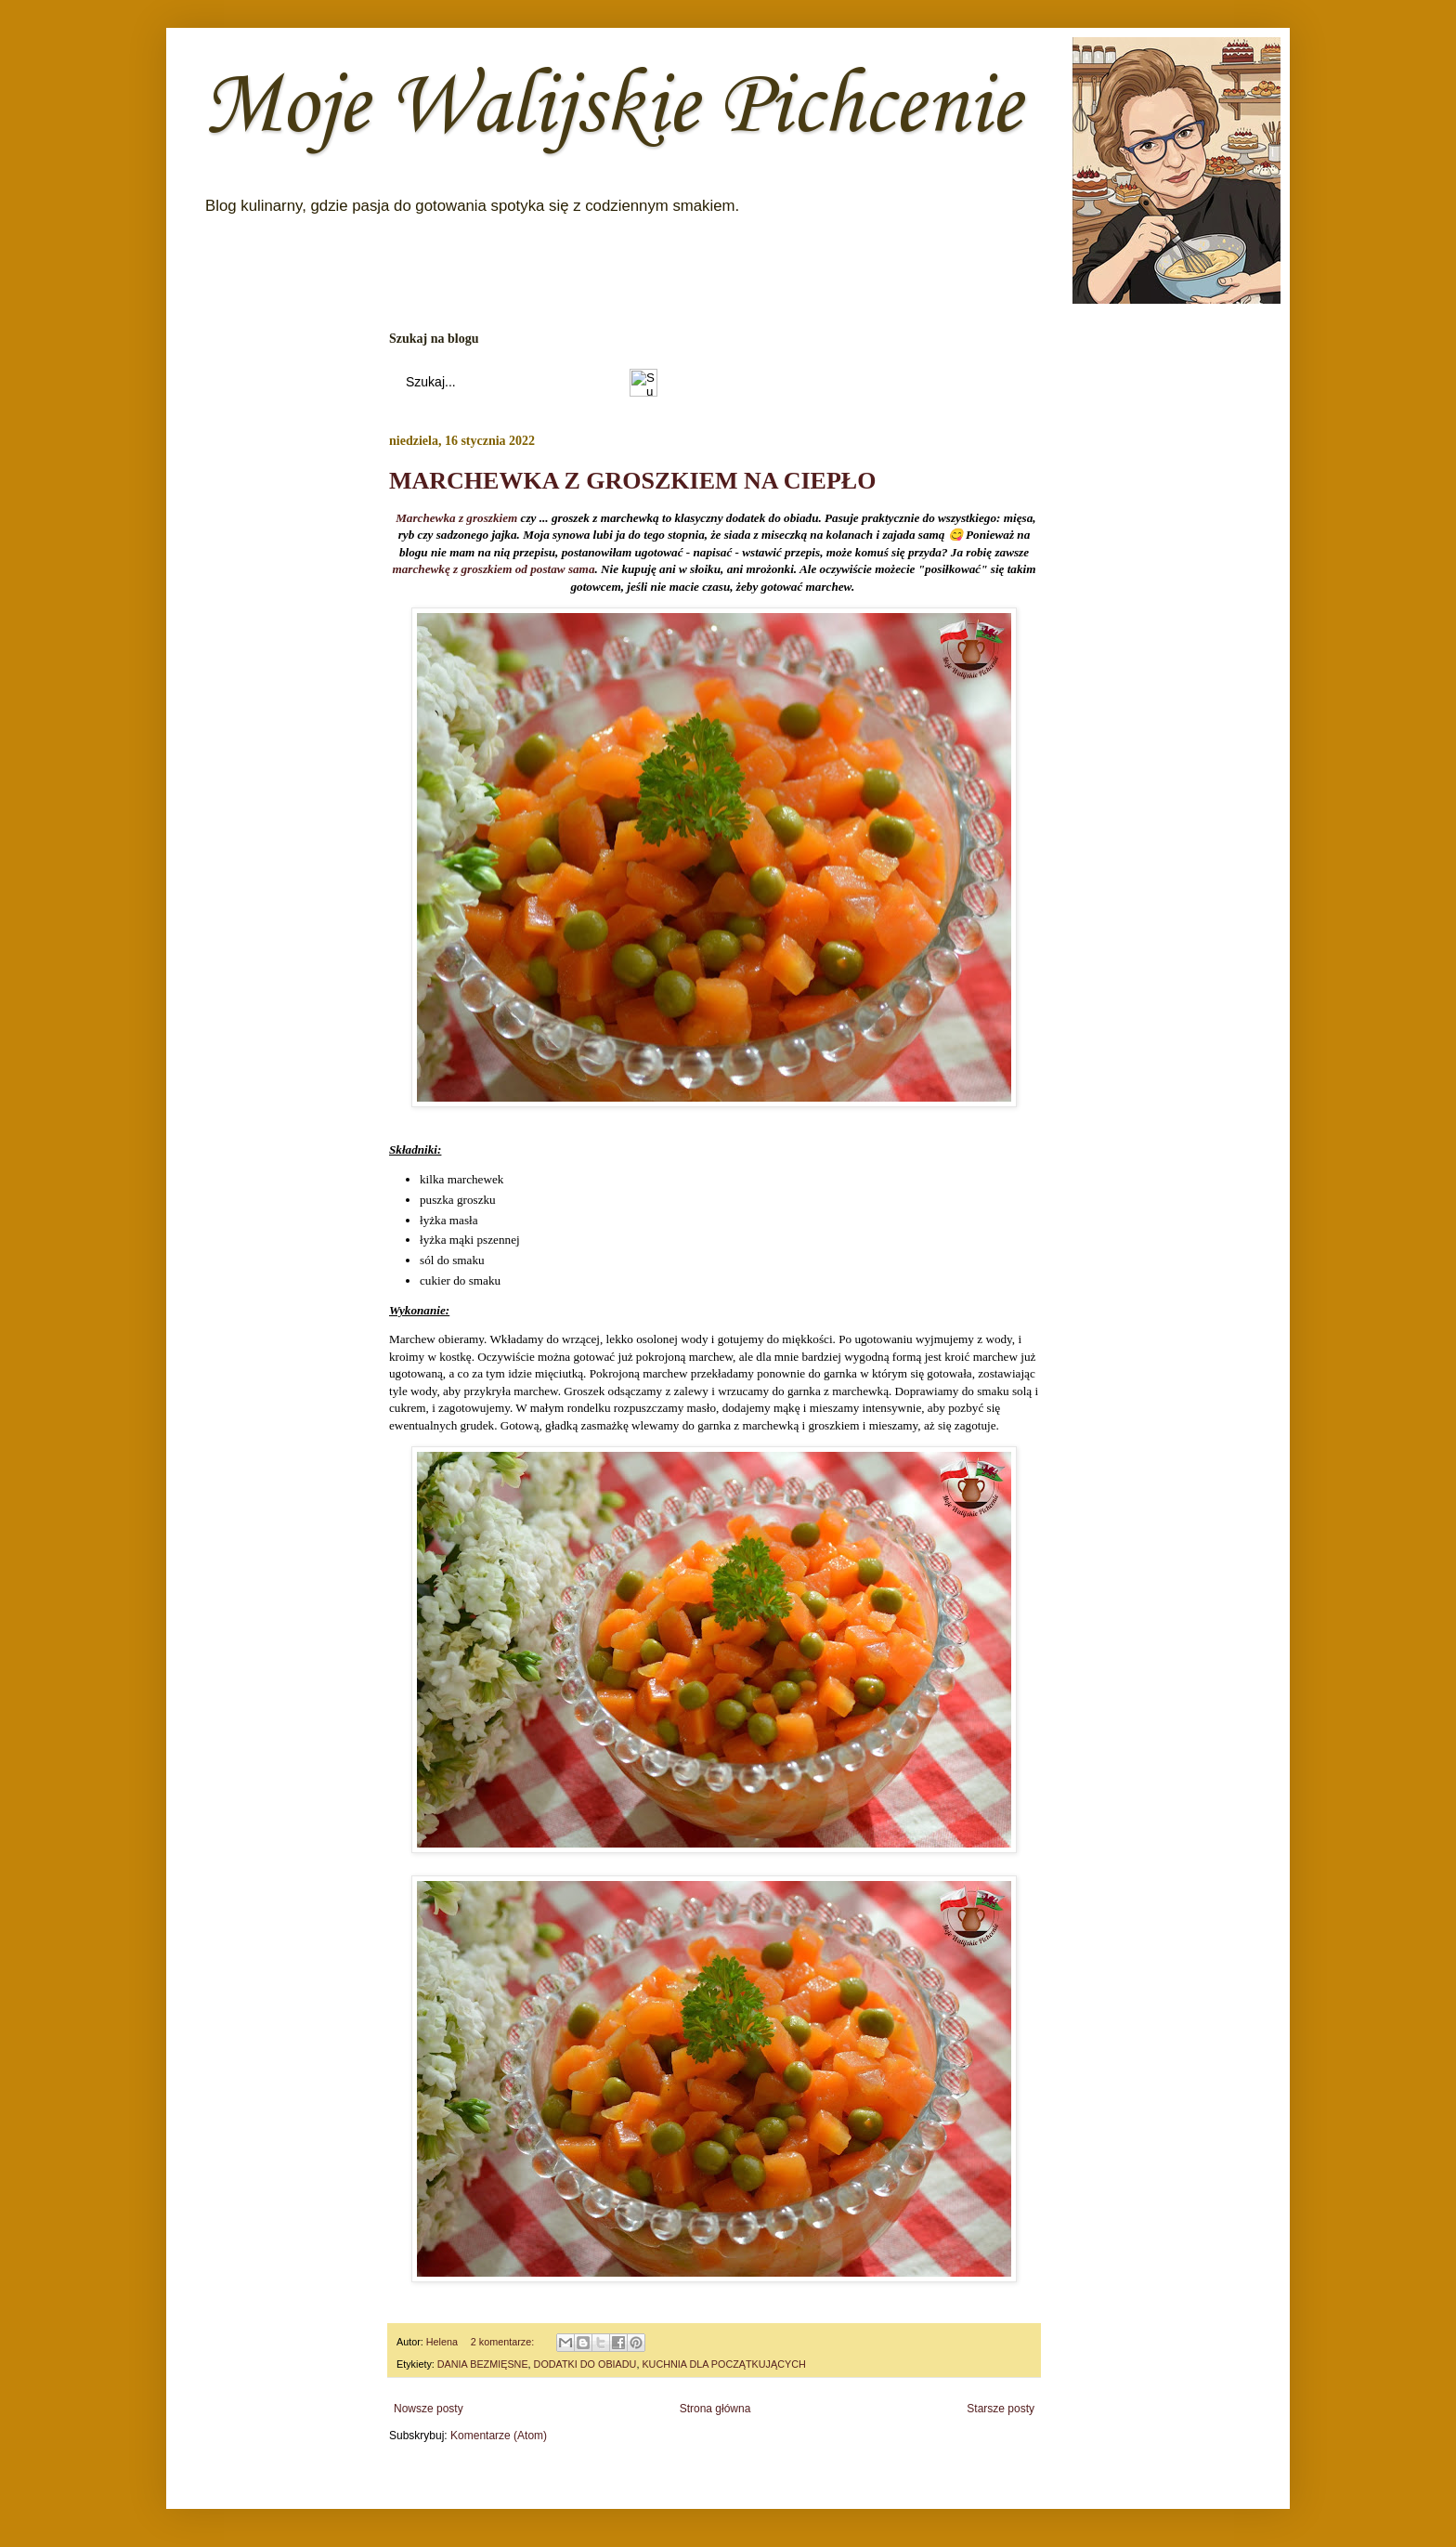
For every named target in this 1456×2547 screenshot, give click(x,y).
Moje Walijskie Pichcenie (612, 108)
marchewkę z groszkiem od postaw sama (494, 570)
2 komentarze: (504, 2341)
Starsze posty (1000, 2408)
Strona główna (715, 2408)
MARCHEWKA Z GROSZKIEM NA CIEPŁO (632, 480)
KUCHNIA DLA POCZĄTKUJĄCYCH (723, 2364)
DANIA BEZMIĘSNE (482, 2364)
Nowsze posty (428, 2408)
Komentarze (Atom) (498, 2435)
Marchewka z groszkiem (456, 519)
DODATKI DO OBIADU (585, 2364)
